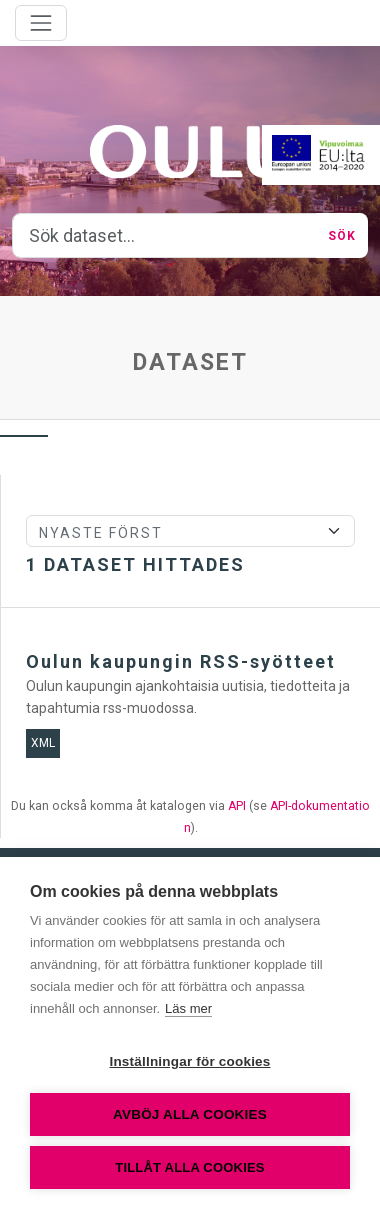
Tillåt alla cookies (189, 1167)
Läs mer (188, 1008)
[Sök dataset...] (164, 236)
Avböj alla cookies (190, 1114)
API (237, 806)
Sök (342, 236)
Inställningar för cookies (189, 1061)
